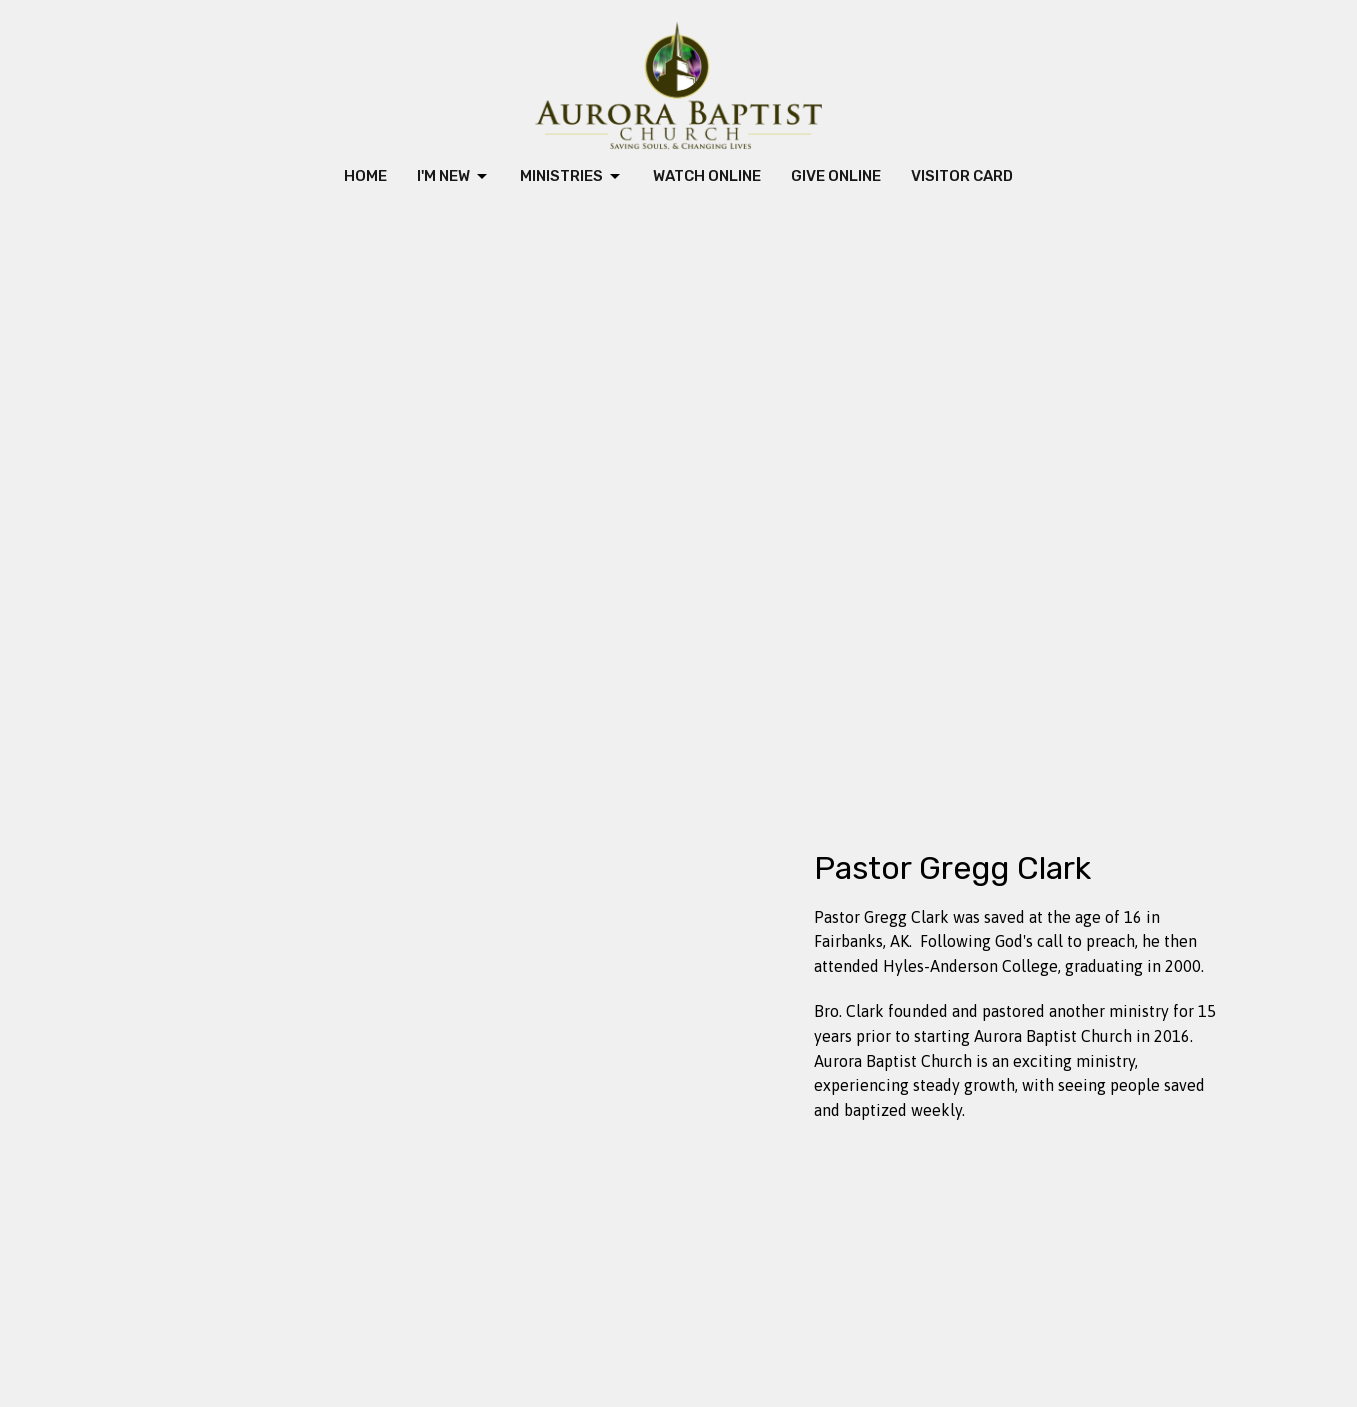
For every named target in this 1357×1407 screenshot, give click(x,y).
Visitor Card (962, 176)
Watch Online (707, 176)
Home (365, 176)
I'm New (453, 177)
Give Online (836, 176)
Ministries (571, 177)
